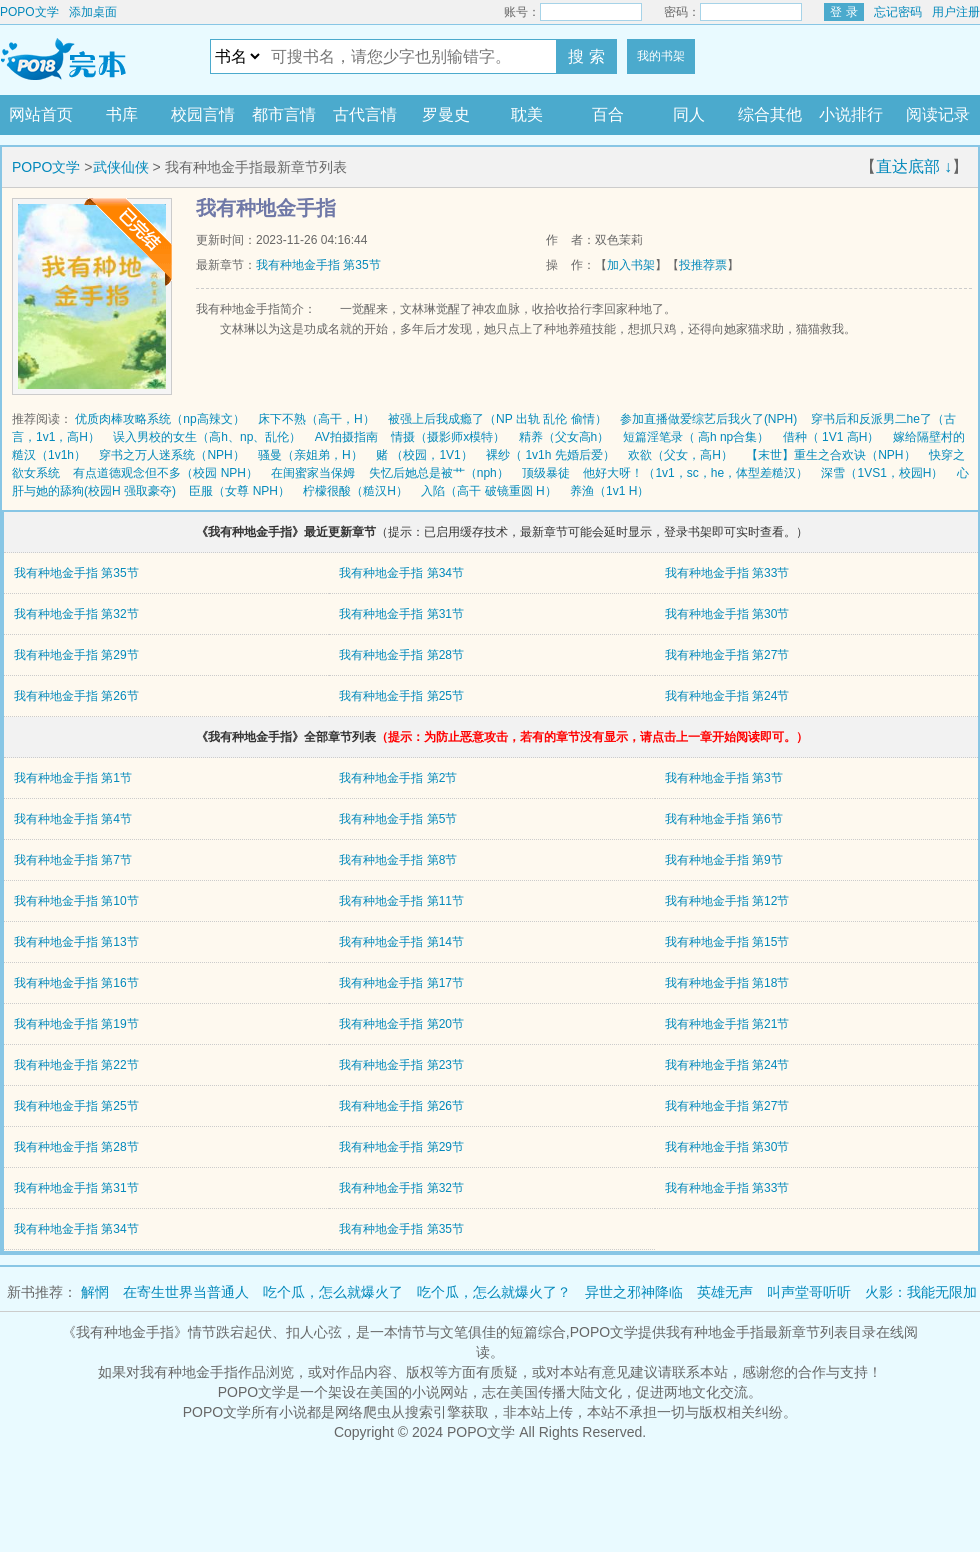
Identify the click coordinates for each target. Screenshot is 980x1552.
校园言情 (203, 114)
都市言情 (284, 114)
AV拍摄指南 (346, 437)
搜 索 (586, 56)
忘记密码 (898, 12)
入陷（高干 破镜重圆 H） (488, 491)
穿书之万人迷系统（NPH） (171, 455)
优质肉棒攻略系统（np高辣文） (159, 419)
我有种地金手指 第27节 (727, 655)
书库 (122, 114)
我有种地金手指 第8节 (398, 860)
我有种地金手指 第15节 (727, 942)
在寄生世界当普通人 (186, 1292)
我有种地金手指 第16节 (76, 983)
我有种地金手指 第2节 (398, 778)
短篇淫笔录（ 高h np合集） (696, 437)
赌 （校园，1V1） (424, 455)
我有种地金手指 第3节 (724, 778)
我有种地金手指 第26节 (76, 696)
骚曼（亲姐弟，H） (310, 455)
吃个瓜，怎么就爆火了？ (494, 1292)
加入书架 (631, 265)
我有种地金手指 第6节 (724, 819)
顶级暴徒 (546, 473)
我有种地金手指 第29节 (76, 655)
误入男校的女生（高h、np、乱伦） (207, 437)
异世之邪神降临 (634, 1292)
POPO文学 (29, 12)
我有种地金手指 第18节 (727, 983)
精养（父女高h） (564, 437)
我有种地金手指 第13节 (76, 942)
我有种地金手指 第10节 (76, 901)
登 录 (843, 12)
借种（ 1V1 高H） (831, 437)
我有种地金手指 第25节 (401, 696)
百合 (608, 114)
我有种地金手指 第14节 (401, 942)
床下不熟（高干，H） (316, 419)
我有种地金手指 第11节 (401, 901)
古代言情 (365, 114)
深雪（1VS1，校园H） (882, 473)
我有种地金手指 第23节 (401, 1065)
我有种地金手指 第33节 (727, 573)
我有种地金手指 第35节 (318, 265)
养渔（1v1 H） (609, 491)
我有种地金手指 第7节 (73, 860)
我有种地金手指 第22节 (76, 1065)
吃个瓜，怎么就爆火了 (333, 1292)
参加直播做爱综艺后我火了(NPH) (708, 419)
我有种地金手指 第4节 (73, 819)
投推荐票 (703, 265)
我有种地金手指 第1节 (73, 778)
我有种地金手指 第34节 (401, 573)
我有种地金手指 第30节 (727, 614)
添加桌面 (93, 12)
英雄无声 (725, 1292)
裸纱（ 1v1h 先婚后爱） (550, 455)
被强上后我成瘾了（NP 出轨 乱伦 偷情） (497, 419)
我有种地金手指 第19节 (76, 1024)
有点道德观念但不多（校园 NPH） (165, 473)
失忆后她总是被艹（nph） (439, 473)
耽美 (527, 114)
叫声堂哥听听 (809, 1292)
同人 (689, 114)
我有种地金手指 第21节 (727, 1024)
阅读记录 (938, 114)
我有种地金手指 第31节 (401, 614)
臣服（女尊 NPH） (239, 491)
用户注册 (956, 12)
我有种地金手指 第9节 (724, 860)
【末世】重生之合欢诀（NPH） (830, 455)
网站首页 (41, 114)
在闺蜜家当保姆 (313, 473)
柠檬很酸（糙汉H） (355, 491)
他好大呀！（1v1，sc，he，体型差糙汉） (695, 473)
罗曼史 (446, 114)
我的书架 (661, 56)
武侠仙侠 (121, 167)
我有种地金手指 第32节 (76, 614)
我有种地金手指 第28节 (401, 655)
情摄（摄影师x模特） (448, 437)
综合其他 (770, 114)
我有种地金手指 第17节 (401, 983)
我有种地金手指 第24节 (727, 696)
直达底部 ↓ (914, 166)
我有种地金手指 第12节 (727, 901)
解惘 (95, 1292)
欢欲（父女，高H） (680, 455)
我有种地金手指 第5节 (398, 819)
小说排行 (851, 114)
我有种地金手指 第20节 (401, 1024)
